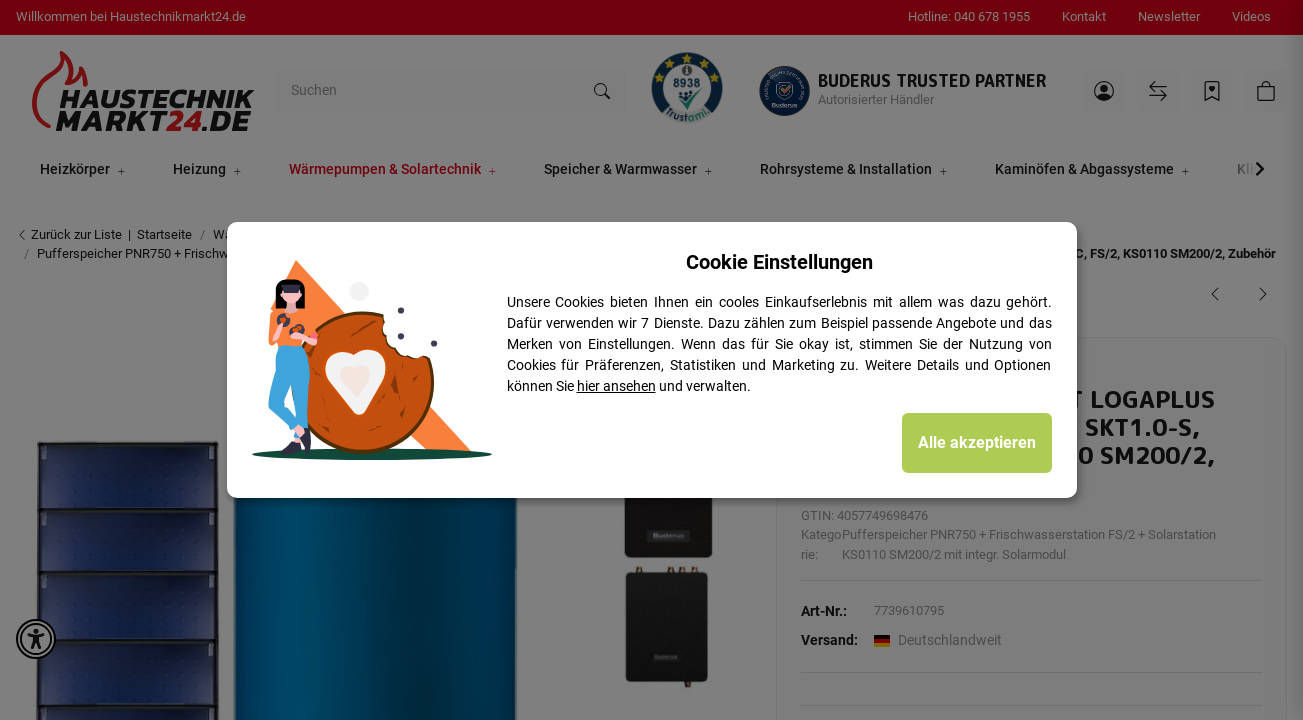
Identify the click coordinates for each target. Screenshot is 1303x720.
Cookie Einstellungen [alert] (779, 262)
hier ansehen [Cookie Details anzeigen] (616, 386)
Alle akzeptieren (977, 442)
